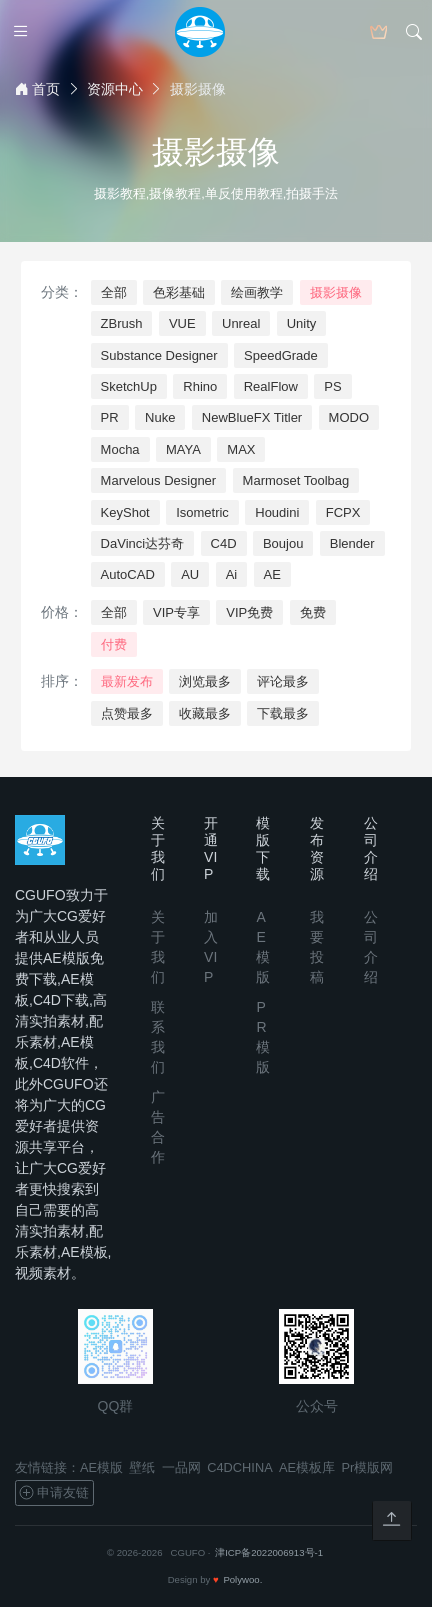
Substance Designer (159, 355)
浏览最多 (205, 681)
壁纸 (142, 1467)
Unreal (241, 323)
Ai (232, 574)
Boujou (283, 543)
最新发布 (127, 681)
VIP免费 (249, 612)
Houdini (277, 512)
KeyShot (125, 512)
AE (272, 574)
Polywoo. (242, 1579)
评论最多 (283, 681)
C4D (224, 543)
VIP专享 (176, 612)
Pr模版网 (368, 1467)
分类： (62, 292)
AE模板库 (307, 1467)
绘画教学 (257, 292)
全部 (114, 292)
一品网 (181, 1467)
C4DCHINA (239, 1467)
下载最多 (283, 713)
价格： (62, 612)
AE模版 (101, 1467)
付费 (114, 644)
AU (190, 574)
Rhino (200, 386)
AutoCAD (128, 574)
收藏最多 (205, 713)
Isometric (202, 512)
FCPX (343, 512)
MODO (349, 417)
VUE (182, 323)
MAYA (183, 449)
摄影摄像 (336, 292)
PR (110, 417)
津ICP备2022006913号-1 (269, 1552)
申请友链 (54, 1493)
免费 (313, 612)
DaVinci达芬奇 (143, 543)
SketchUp (129, 386)
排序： (62, 681)
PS (332, 386)
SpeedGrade (281, 355)
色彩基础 (179, 292)
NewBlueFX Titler (252, 417)
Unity (302, 323)
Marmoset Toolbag (296, 480)
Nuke (160, 417)
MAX (241, 449)
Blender (352, 543)
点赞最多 (127, 713)
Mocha (120, 449)
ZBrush (122, 323)
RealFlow (271, 386)
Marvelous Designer (159, 480)
